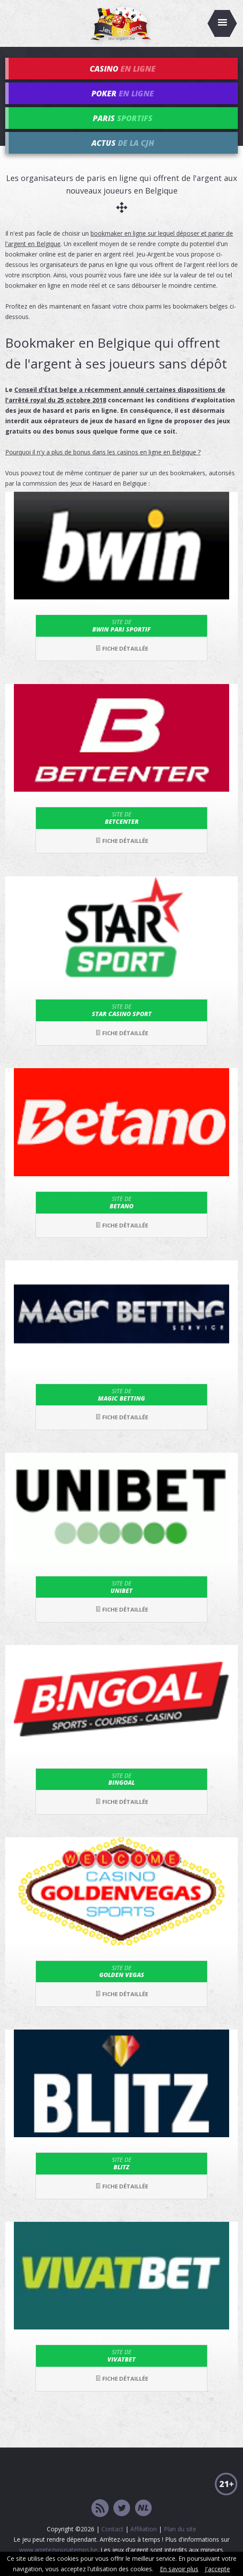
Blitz (122, 2163)
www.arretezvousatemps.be (58, 2550)
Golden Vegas (122, 1971)
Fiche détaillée (121, 648)
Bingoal (122, 1779)
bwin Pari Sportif (122, 625)
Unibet (122, 1587)
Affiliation (143, 2529)
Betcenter (122, 818)
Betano (122, 1202)
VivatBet (122, 2355)
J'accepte (217, 2569)
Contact (112, 2529)
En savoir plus (179, 2569)
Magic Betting (122, 1394)
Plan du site (180, 2529)
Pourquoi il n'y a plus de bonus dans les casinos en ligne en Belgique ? (103, 452)
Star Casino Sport (122, 1010)
